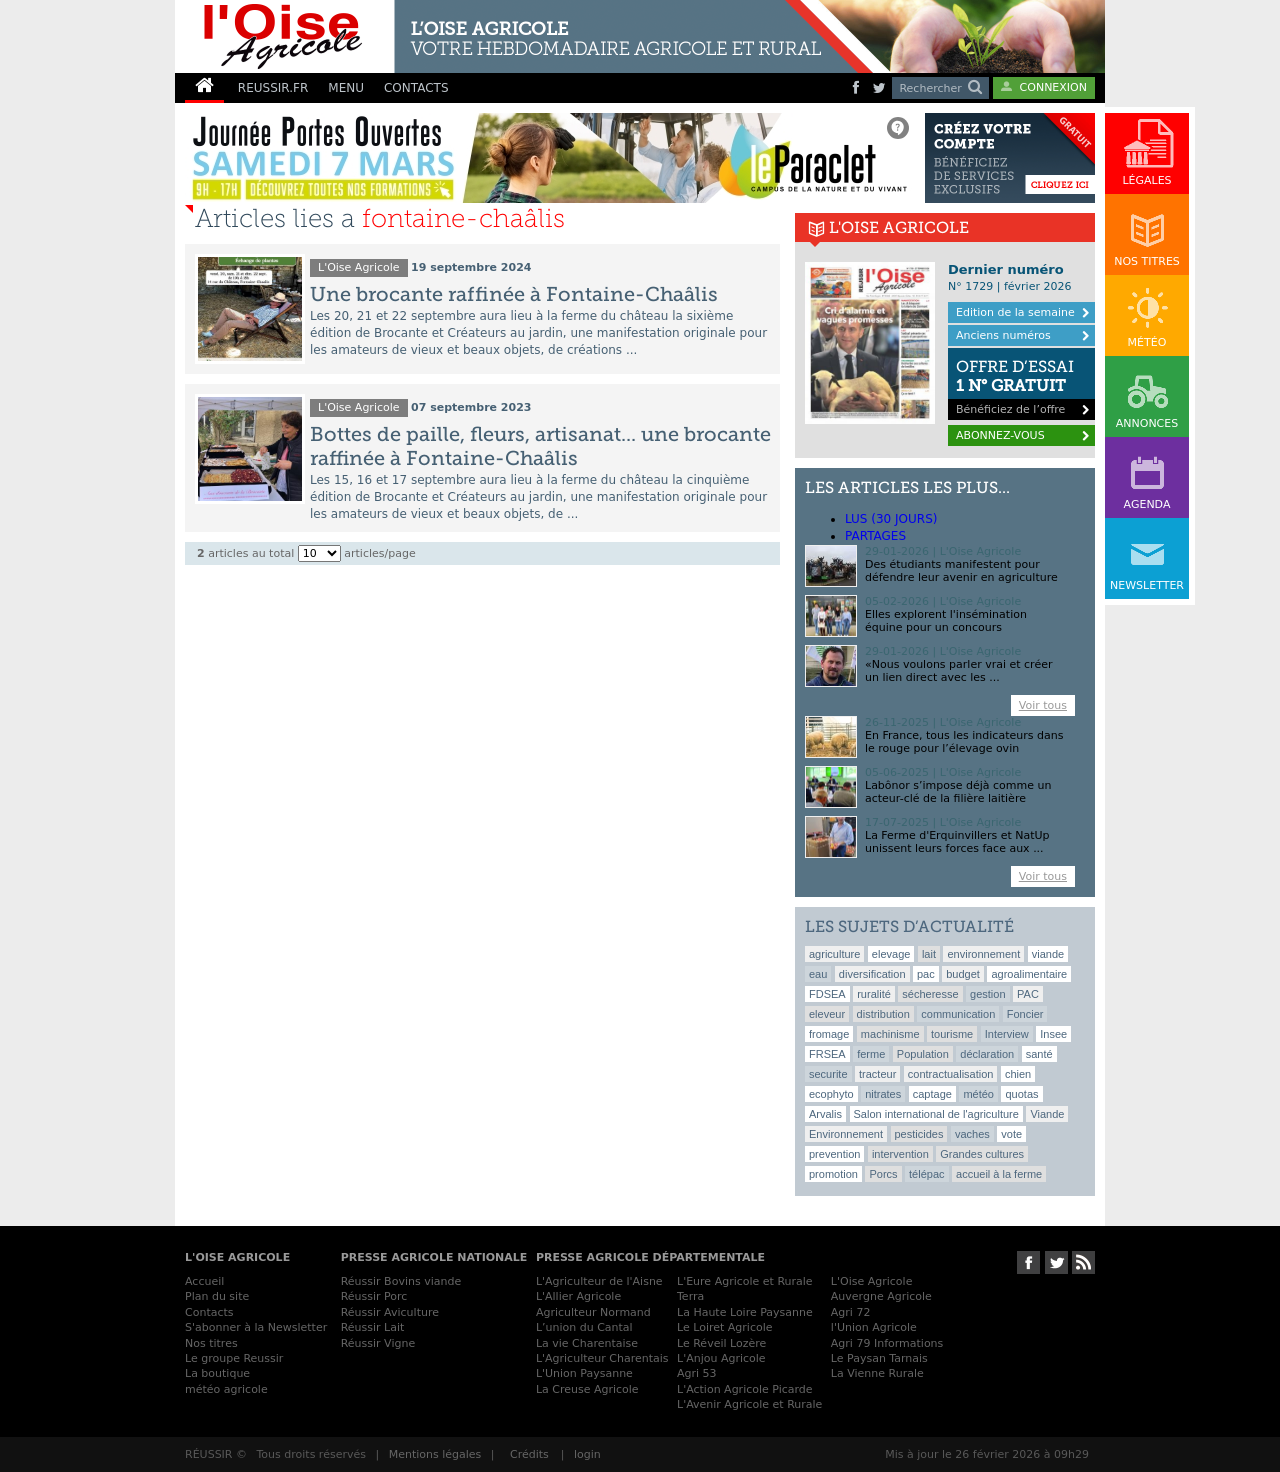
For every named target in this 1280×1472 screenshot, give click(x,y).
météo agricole (226, 1389)
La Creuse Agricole (587, 1389)
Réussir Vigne (378, 1343)
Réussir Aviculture (390, 1312)
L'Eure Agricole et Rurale (745, 1281)
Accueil (204, 1281)
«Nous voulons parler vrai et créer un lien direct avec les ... (958, 671)
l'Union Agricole (874, 1327)
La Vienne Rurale (877, 1373)
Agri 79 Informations (887, 1343)
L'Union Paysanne (584, 1373)
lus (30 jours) (891, 519)
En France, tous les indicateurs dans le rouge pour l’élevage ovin (964, 742)
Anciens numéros (1003, 335)
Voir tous (1043, 705)
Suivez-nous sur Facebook (1028, 1262)
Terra (690, 1296)
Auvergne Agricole (881, 1296)
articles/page (379, 553)
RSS (1083, 1262)
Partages (875, 536)
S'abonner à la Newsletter (256, 1327)
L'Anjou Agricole (721, 1358)
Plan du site (217, 1296)
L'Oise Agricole (359, 267)
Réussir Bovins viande (401, 1281)
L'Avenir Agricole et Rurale (749, 1404)
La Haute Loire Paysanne (745, 1312)
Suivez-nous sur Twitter (1056, 1262)
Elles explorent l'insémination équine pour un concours (946, 621)
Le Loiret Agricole (724, 1327)
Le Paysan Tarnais (879, 1358)
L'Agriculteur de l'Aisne (599, 1281)
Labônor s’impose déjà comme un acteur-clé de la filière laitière (958, 792)
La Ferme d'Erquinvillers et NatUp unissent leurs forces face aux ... (957, 842)
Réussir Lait (373, 1327)
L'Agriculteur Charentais (602, 1358)
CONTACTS (416, 88)
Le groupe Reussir (234, 1358)
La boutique (217, 1373)
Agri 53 (697, 1373)
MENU (346, 88)
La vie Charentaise (587, 1343)
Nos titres (211, 1343)
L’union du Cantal (584, 1327)
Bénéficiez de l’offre (1021, 382)
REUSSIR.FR (273, 88)
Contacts (209, 1312)
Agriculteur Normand (593, 1312)
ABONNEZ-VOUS (1000, 435)
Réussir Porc (374, 1296)
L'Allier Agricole (578, 1296)
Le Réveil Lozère (721, 1343)
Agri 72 (851, 1312)
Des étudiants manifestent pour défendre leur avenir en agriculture (961, 571)
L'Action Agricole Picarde (745, 1389)
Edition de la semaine (1015, 312)
